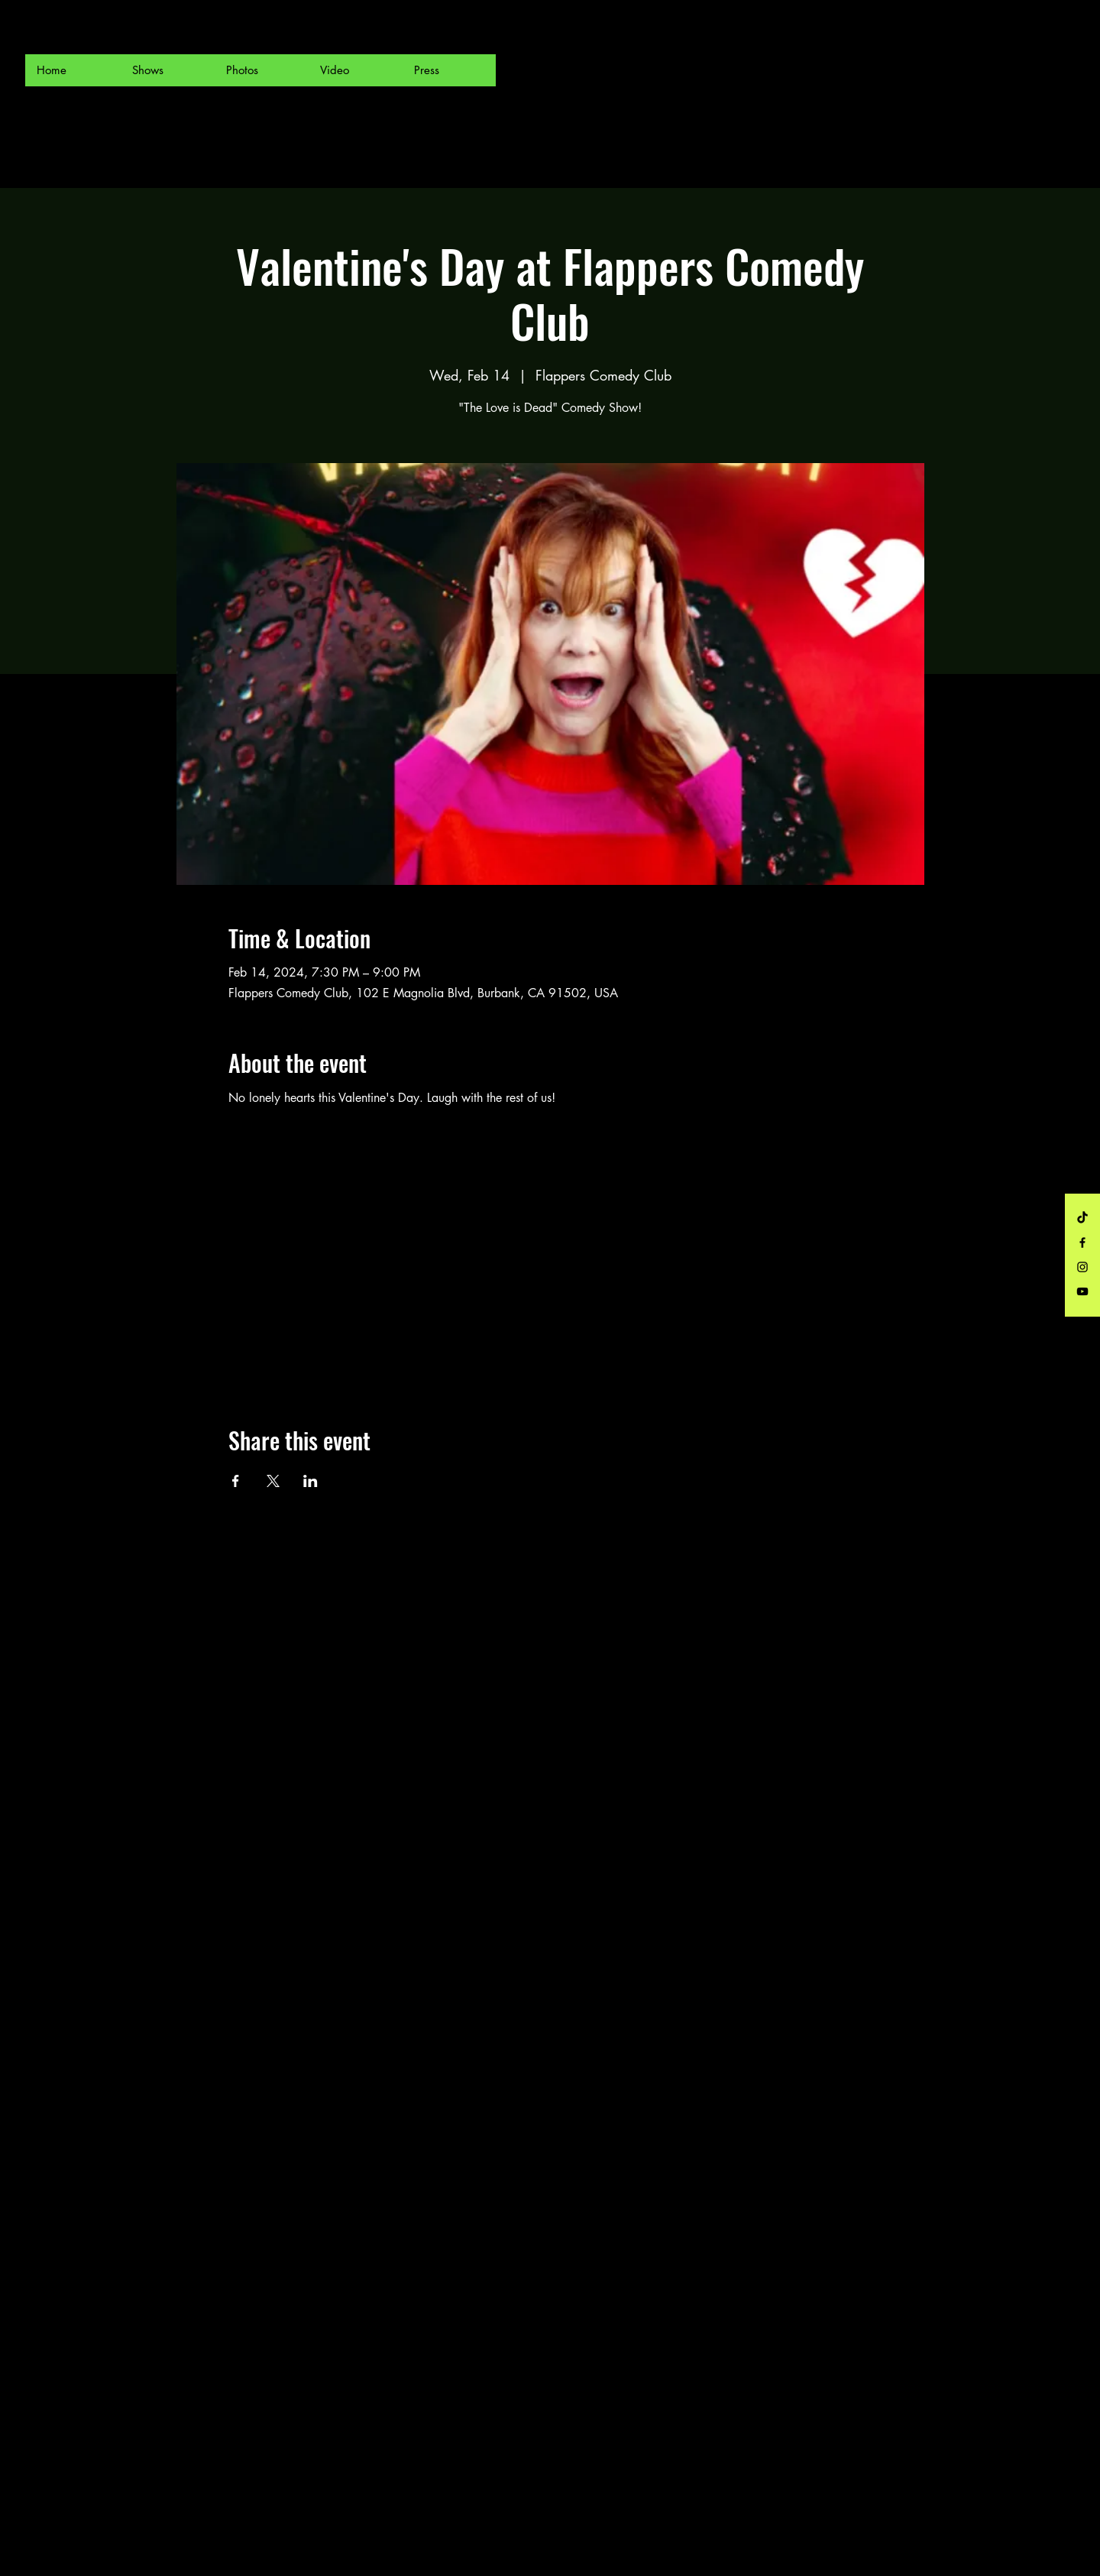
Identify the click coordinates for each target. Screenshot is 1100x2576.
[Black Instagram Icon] (1082, 1267)
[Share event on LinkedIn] (310, 1481)
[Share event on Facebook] (235, 1481)
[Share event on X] (273, 1481)
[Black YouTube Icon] (1082, 1291)
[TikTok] (1082, 1218)
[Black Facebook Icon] (1082, 1242)
